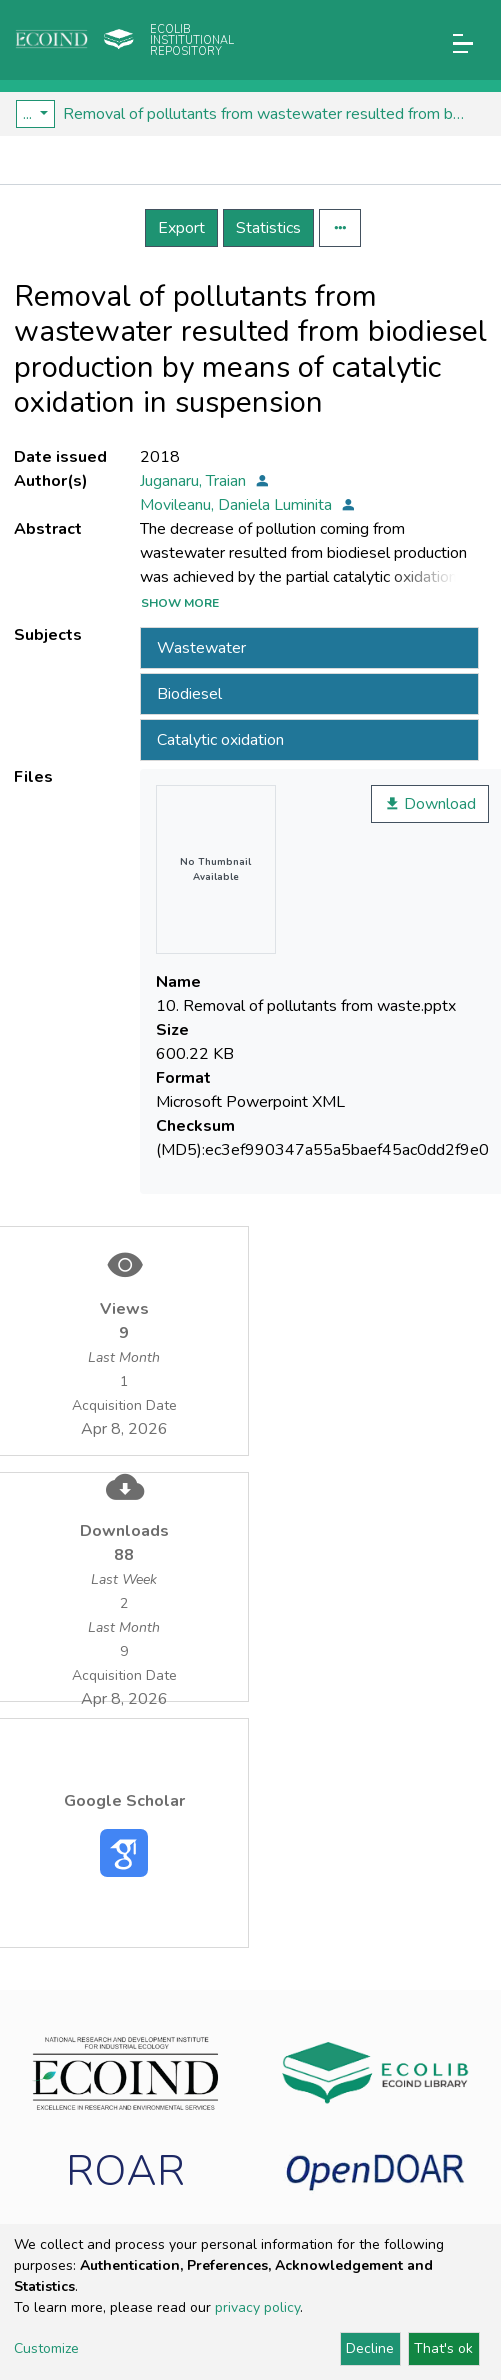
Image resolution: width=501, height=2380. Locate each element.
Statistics (268, 228)
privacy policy (257, 2307)
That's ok (443, 2348)
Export (181, 228)
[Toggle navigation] (463, 43)
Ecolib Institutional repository (192, 40)
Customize (46, 2348)
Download (430, 804)
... (29, 114)
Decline (370, 2348)
